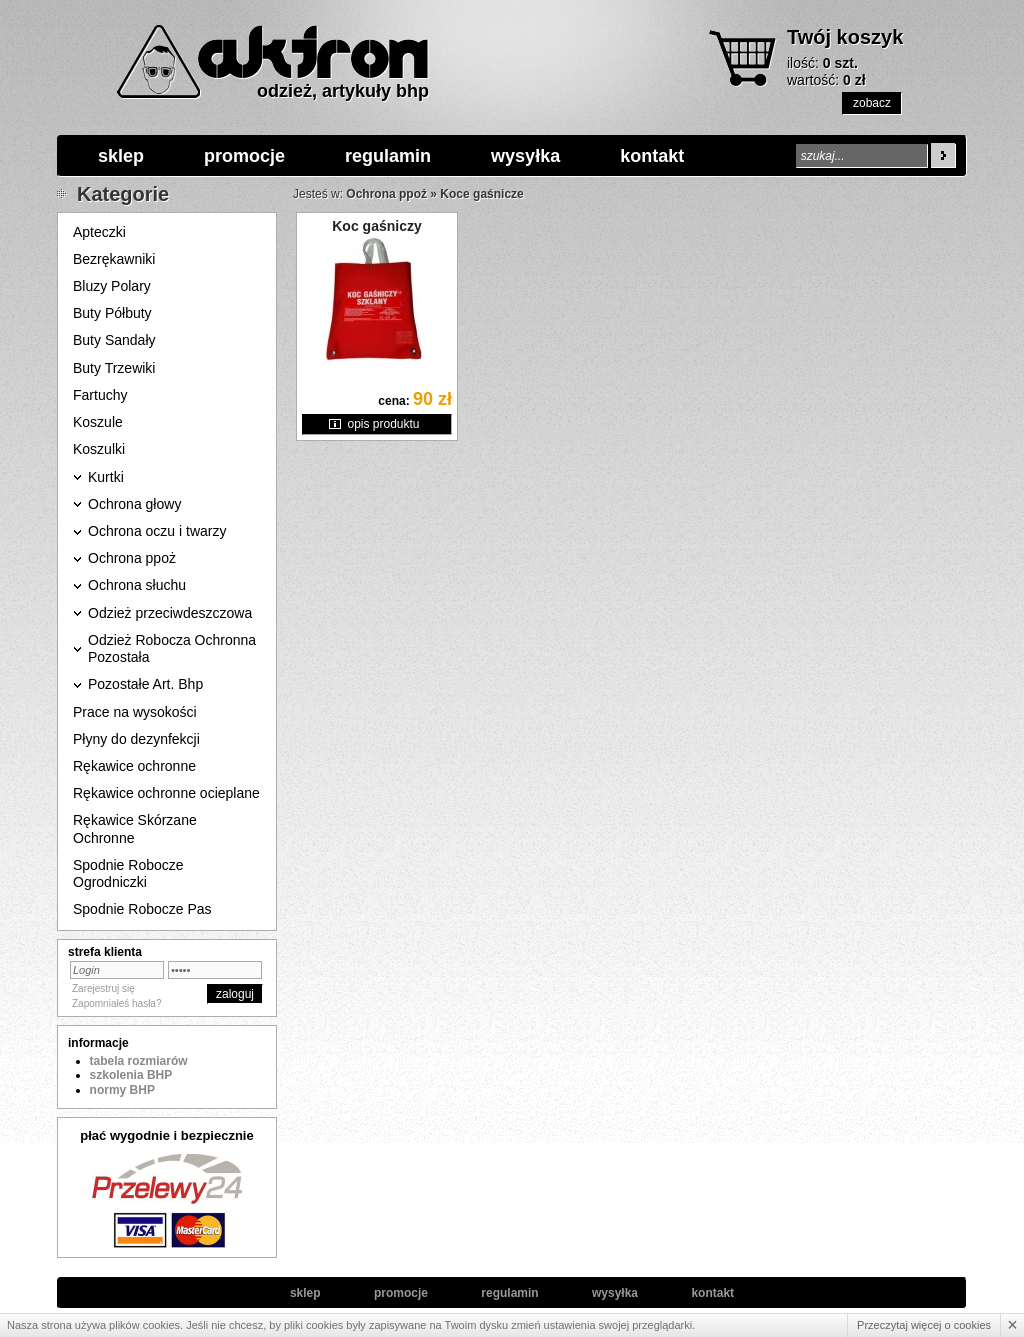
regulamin (388, 156)
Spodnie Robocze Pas (142, 909)
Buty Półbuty (112, 313)
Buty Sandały (114, 340)
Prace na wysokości (135, 712)
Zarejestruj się (103, 988)
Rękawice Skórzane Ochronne (135, 828)
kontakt (652, 156)
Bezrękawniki (114, 259)
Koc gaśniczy (376, 226)
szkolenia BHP (131, 1075)
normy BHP (122, 1090)
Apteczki (99, 232)
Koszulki (99, 449)
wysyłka (525, 156)
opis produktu (383, 424)
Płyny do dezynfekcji (136, 739)
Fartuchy (100, 395)
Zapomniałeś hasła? (117, 1003)
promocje (244, 156)
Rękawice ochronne (134, 766)
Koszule (98, 422)
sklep (121, 156)
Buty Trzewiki (114, 368)
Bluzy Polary (112, 286)
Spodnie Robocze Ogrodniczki (128, 873)
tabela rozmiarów (139, 1061)
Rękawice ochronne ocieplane (166, 793)
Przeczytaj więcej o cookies (924, 1325)
